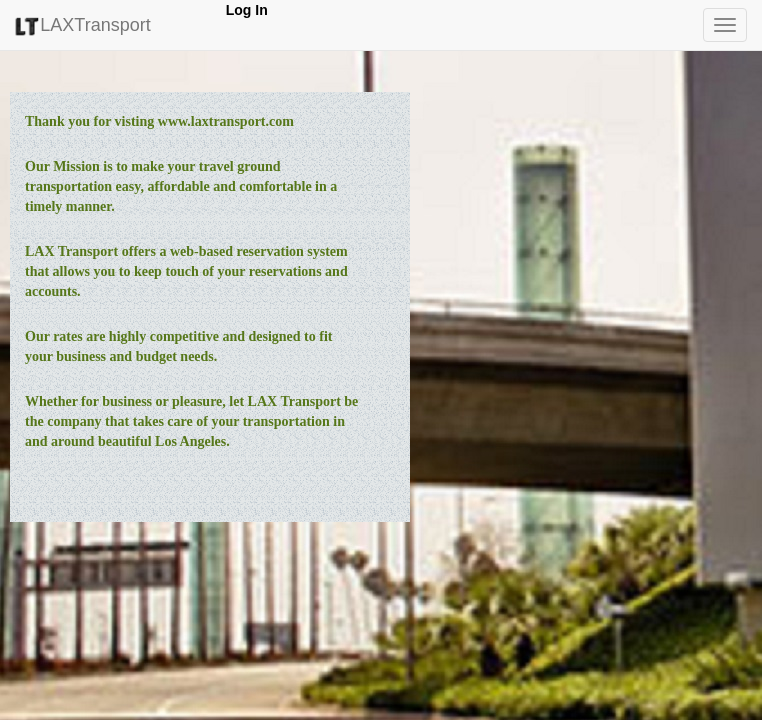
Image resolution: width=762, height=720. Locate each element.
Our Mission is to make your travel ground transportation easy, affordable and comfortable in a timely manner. (181, 186)
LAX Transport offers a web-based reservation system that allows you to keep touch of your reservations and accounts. (186, 271)
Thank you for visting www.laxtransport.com (159, 121)
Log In (247, 10)
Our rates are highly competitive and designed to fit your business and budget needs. (178, 346)
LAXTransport (83, 25)
